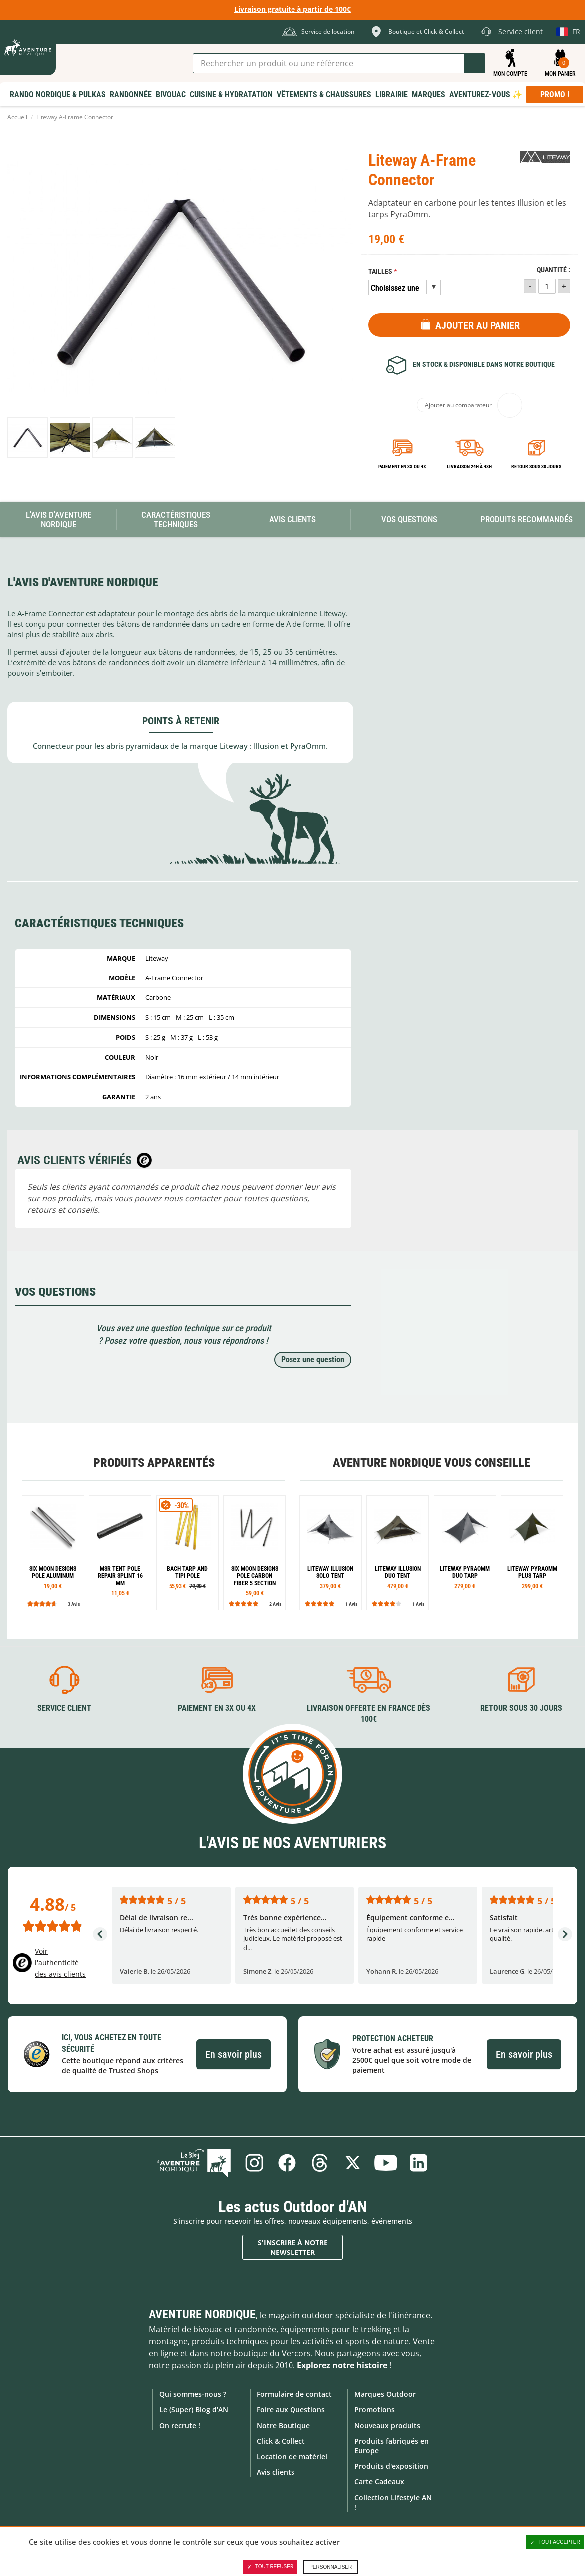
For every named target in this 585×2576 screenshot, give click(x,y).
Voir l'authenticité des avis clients (60, 1962)
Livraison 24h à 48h (469, 466)
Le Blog (194, 2163)
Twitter (352, 2162)
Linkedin (418, 2162)
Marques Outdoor (385, 2394)
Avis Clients (292, 519)
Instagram (254, 2162)
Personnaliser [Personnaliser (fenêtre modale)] (330, 2567)
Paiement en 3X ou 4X (402, 466)
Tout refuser (270, 2567)
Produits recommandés (526, 519)
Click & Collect (281, 2441)
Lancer (474, 63)
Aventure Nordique (202, 2314)
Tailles (380, 271)
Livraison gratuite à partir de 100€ (292, 9)
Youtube (385, 2162)
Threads (319, 2162)
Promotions (374, 2409)
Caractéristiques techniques (175, 519)
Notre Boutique (283, 2425)
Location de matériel (292, 2456)
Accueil (17, 117)
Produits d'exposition (391, 2466)
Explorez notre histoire (342, 2365)
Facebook (287, 2162)
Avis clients (275, 2472)
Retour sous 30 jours (536, 466)
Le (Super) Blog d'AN (193, 2409)
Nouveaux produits (387, 2425)
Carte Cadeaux (379, 2481)
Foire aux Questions (291, 2409)
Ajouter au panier (477, 325)
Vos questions (409, 519)
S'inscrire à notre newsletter (293, 2247)
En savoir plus (233, 2054)
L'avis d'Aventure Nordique (58, 519)
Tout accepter (555, 2542)
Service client (64, 1708)
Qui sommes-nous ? (192, 2394)
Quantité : (553, 270)
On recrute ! (179, 2425)
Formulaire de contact (294, 2394)
